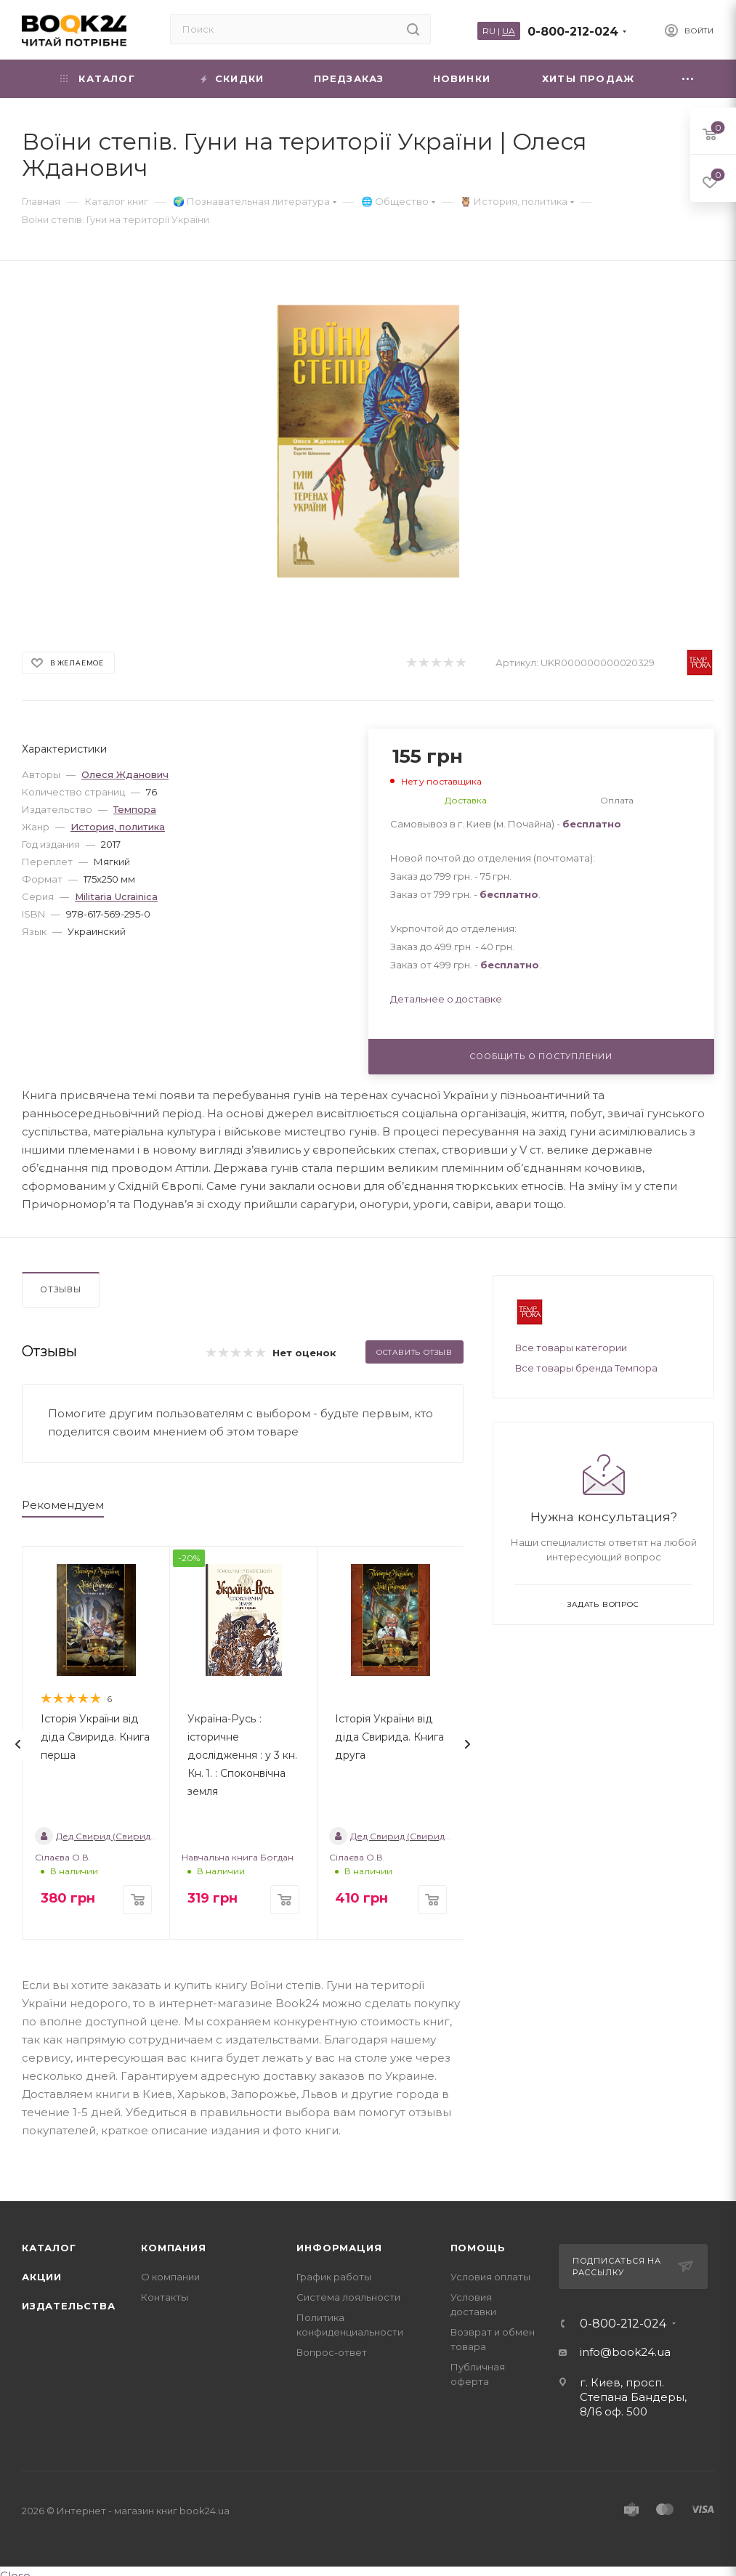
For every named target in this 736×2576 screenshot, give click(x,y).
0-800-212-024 (572, 32)
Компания (173, 2247)
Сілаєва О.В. (63, 1857)
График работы (333, 2277)
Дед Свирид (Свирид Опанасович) (124, 1836)
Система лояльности (348, 2297)
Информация (338, 2247)
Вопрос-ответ (331, 2352)
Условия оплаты (490, 2277)
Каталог (49, 2247)
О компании (170, 2277)
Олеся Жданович (125, 774)
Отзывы (60, 1289)
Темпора (134, 809)
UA (508, 30)
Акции (42, 2277)
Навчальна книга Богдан (238, 1857)
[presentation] (18, 1744)
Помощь (478, 2247)
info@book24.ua (625, 2352)
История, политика (117, 827)
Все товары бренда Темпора (586, 1368)
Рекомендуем (63, 1505)
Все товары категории (571, 1347)
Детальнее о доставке (446, 999)
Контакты (164, 2297)
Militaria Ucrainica (116, 896)
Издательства (69, 2306)
